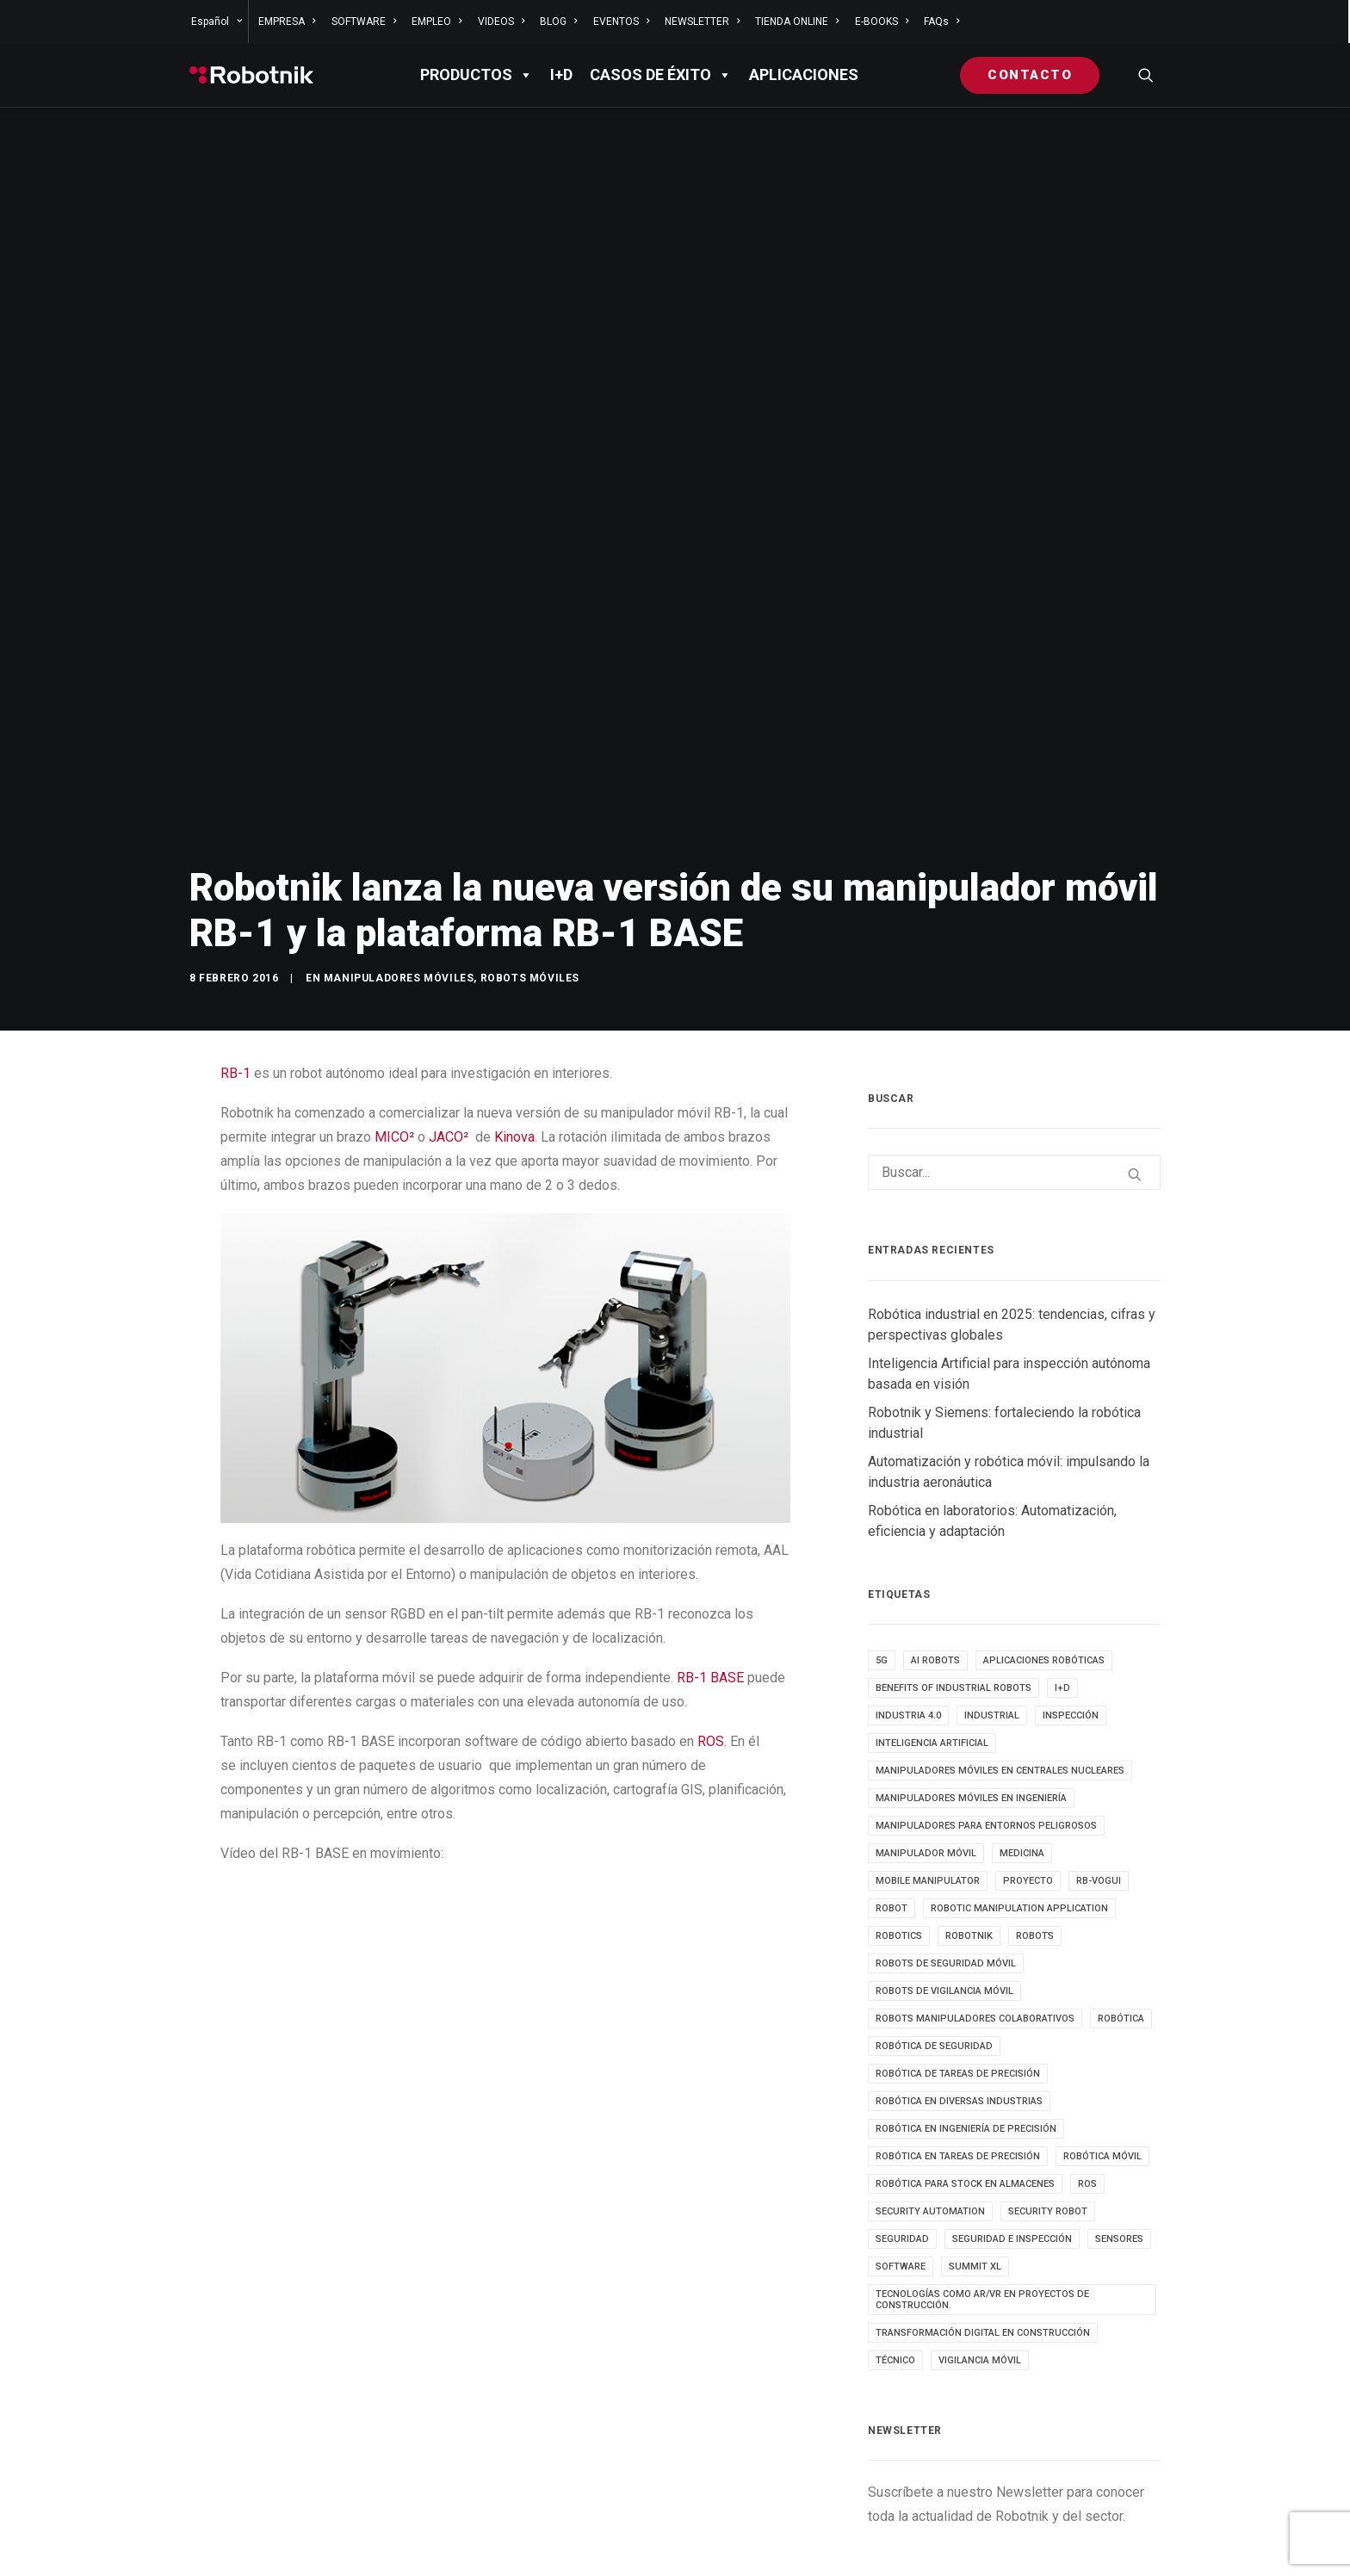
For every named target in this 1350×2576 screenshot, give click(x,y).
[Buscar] (1014, 1044)
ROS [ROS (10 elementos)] (1087, 2055)
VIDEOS (501, 21)
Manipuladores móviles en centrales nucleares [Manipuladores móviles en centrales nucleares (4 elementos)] (1000, 1642)
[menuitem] (218, 21)
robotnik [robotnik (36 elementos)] (969, 1807)
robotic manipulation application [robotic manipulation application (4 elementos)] (1019, 1780)
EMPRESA (286, 21)
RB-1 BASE (710, 1550)
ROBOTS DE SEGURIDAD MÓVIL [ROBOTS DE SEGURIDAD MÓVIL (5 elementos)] (946, 1835)
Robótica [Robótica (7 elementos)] (1121, 1890)
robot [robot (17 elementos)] (891, 1780)
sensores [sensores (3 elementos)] (1119, 2110)
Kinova (514, 1008)
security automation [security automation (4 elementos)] (930, 2083)
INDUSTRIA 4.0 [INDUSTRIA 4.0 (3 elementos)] (908, 1587)
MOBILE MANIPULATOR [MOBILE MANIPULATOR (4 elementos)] (928, 1752)
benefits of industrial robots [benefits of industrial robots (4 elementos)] (953, 1559)
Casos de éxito (661, 75)
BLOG (558, 21)
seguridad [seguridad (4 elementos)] (902, 2110)
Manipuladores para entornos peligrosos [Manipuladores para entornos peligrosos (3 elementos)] (986, 1697)
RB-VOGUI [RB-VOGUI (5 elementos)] (1098, 1752)
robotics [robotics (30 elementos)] (899, 1807)
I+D (561, 74)
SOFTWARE (363, 21)
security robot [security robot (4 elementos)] (1047, 2083)
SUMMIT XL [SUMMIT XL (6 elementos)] (975, 2138)
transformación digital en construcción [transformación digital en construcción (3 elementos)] (983, 2204)
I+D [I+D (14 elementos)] (1062, 1559)
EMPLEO (436, 21)
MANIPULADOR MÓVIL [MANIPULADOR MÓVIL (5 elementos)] (926, 1725)
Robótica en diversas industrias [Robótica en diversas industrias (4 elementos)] (959, 1972)
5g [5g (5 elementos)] (882, 1532)
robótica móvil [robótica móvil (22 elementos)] (1102, 2028)
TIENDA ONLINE (797, 21)
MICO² (394, 1008)
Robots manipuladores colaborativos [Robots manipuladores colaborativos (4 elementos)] (975, 1890)
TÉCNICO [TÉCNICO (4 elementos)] (895, 2232)
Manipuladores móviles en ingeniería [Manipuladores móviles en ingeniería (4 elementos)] (971, 1669)
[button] (1146, 75)
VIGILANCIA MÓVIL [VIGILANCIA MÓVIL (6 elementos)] (979, 2232)
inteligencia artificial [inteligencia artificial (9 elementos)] (932, 1614)
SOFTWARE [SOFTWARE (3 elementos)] (901, 2138)
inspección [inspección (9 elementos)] (1071, 1587)
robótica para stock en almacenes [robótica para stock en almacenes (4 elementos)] (965, 2055)
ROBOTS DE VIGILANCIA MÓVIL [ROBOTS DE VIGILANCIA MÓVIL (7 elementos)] (944, 1862)
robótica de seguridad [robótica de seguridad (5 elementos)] (934, 1917)
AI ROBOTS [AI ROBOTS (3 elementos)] (935, 1532)
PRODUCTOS (476, 75)
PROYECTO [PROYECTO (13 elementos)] (1028, 1752)
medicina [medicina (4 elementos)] (1022, 1725)
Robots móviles (529, 850)
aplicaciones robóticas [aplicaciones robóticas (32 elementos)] (1044, 1532)
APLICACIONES (803, 74)
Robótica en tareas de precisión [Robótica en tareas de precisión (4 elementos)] (958, 2028)
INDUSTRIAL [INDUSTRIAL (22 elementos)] (991, 1587)
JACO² (448, 1008)
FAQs (941, 21)
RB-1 (235, 945)
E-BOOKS (881, 21)
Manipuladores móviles (399, 850)
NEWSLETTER (702, 21)
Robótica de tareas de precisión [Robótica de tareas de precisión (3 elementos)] (958, 1945)
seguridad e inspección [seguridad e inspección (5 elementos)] (1012, 2110)
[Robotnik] (251, 75)
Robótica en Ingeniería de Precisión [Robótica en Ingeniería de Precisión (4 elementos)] (966, 2000)
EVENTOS (621, 21)
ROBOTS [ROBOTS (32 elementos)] (1035, 1807)
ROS (710, 1614)
